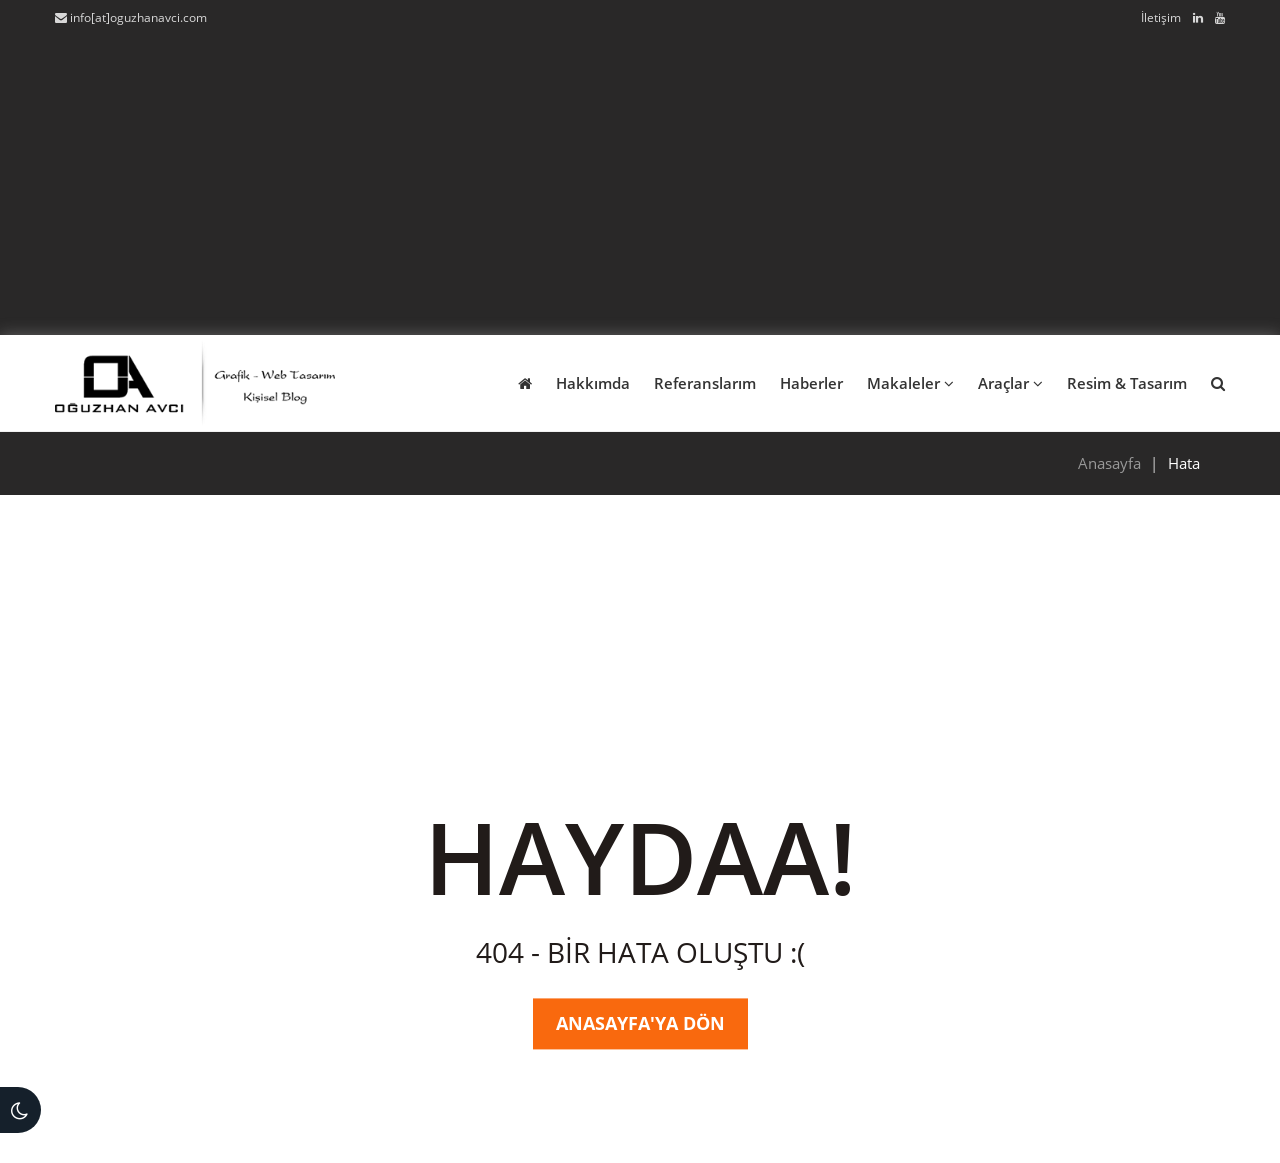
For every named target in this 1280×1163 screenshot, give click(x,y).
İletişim (1161, 17)
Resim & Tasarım (1127, 383)
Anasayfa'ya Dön (640, 1023)
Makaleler (910, 383)
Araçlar (1010, 383)
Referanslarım (705, 383)
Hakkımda (593, 383)
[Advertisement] (640, 178)
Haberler (811, 383)
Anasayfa (1109, 463)
